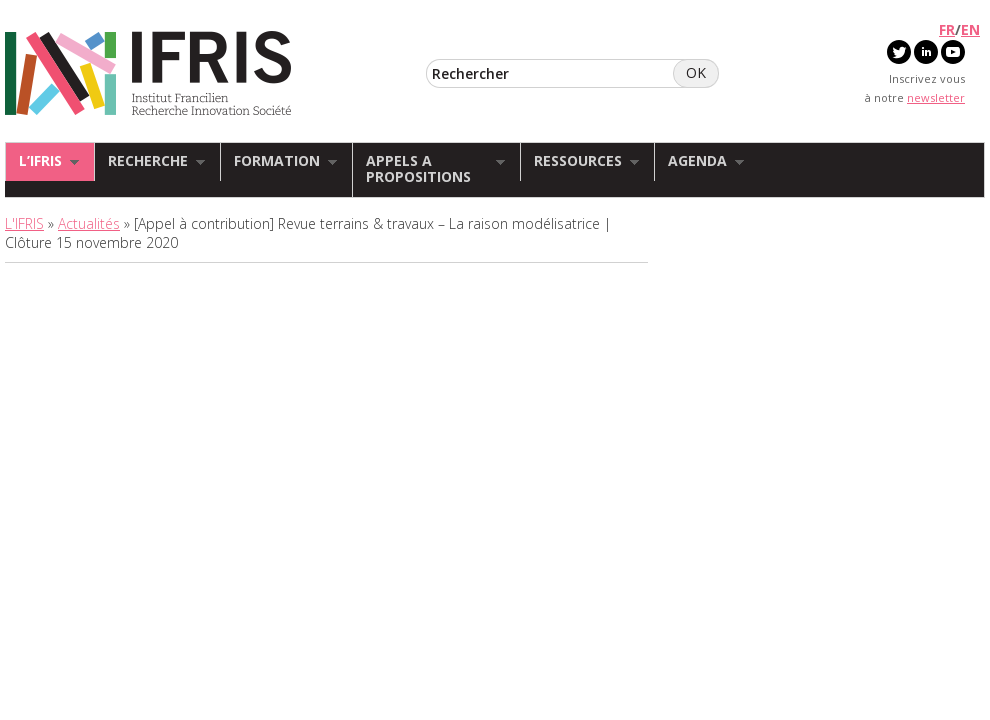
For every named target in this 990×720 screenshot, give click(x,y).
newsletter (936, 97)
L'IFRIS (24, 223)
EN (970, 29)
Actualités (89, 223)
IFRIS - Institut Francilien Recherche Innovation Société (148, 74)
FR (947, 29)
